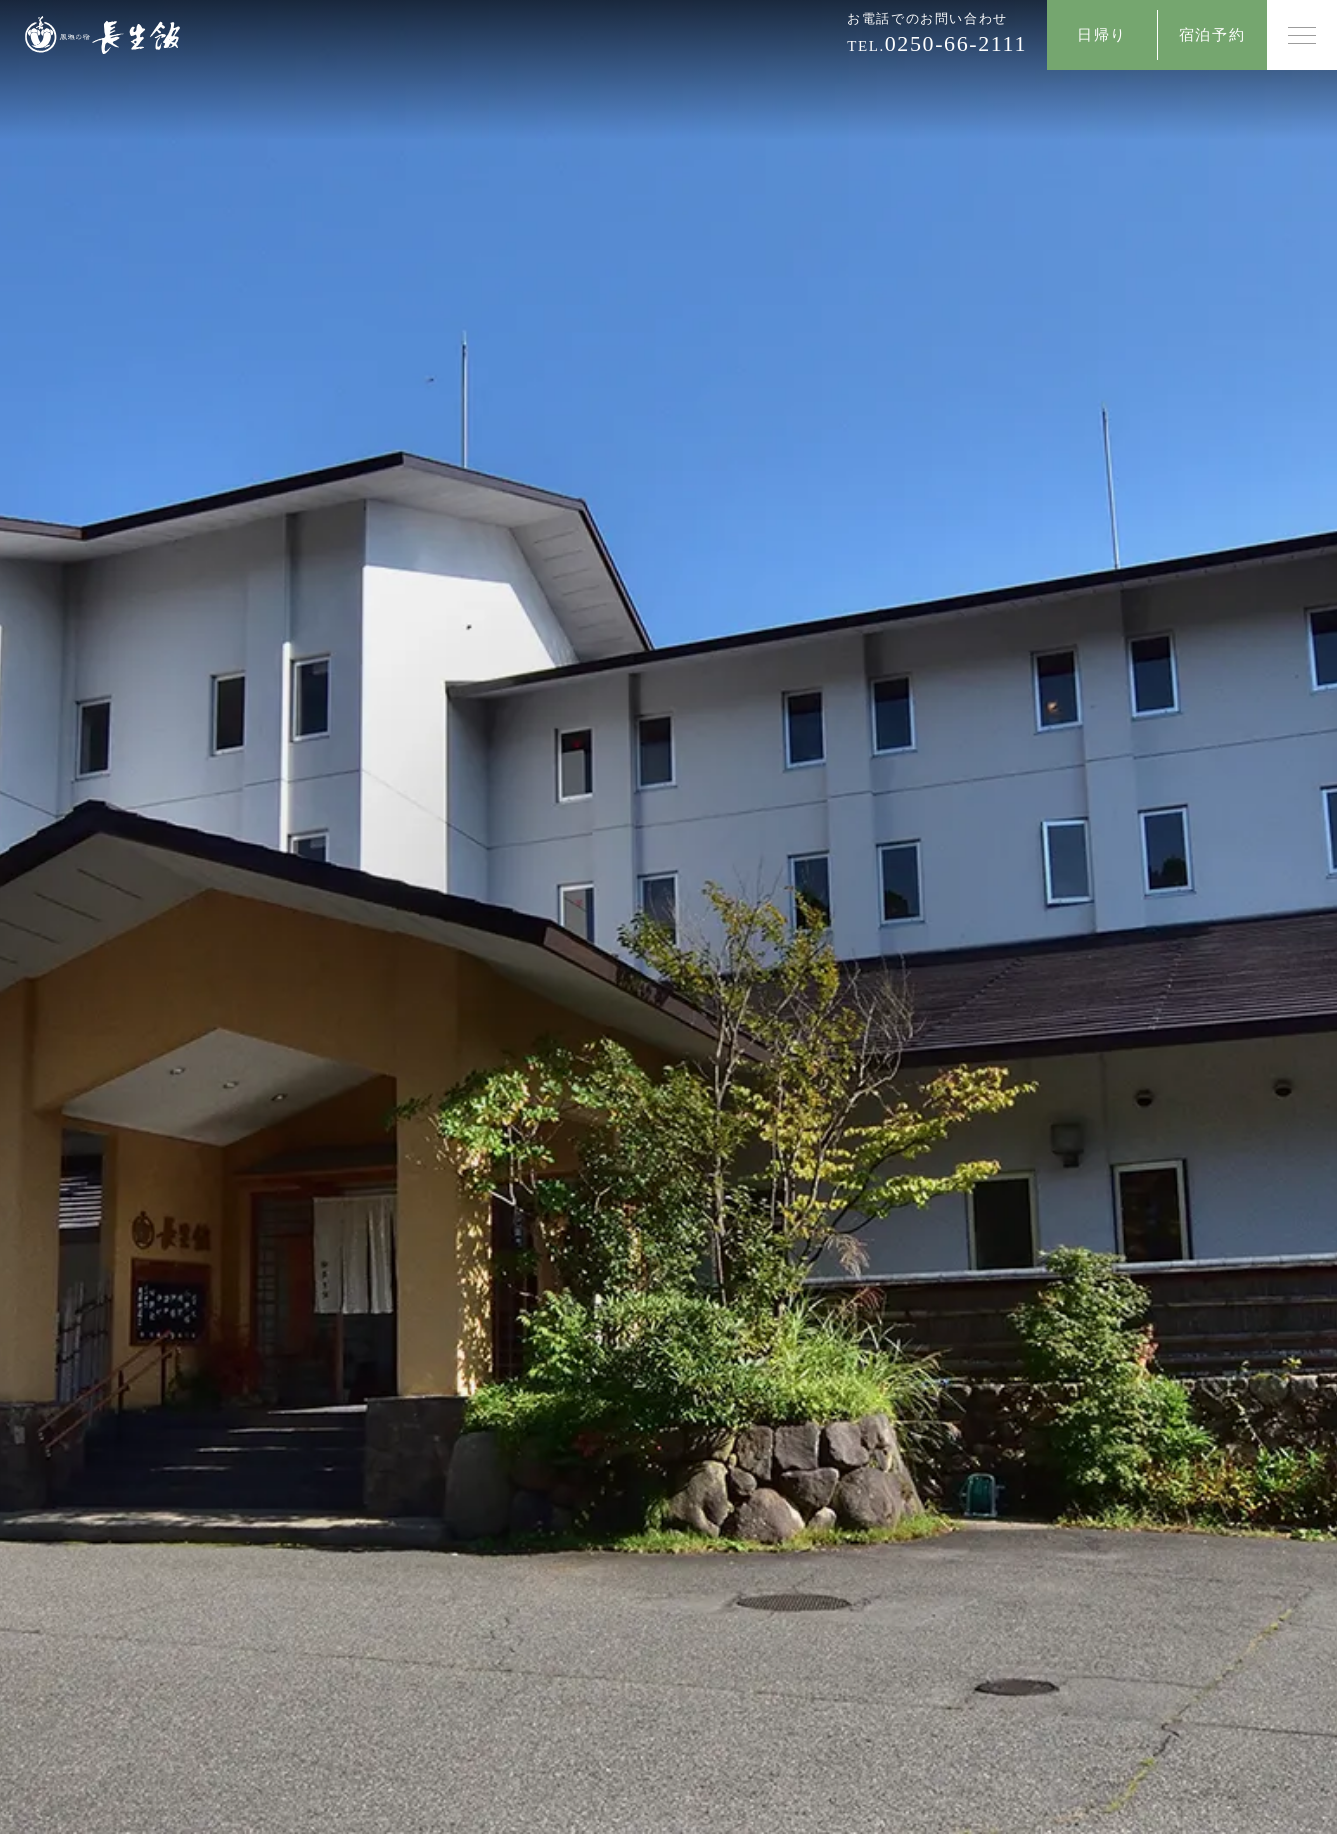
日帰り (1102, 35)
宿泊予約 (1212, 35)
